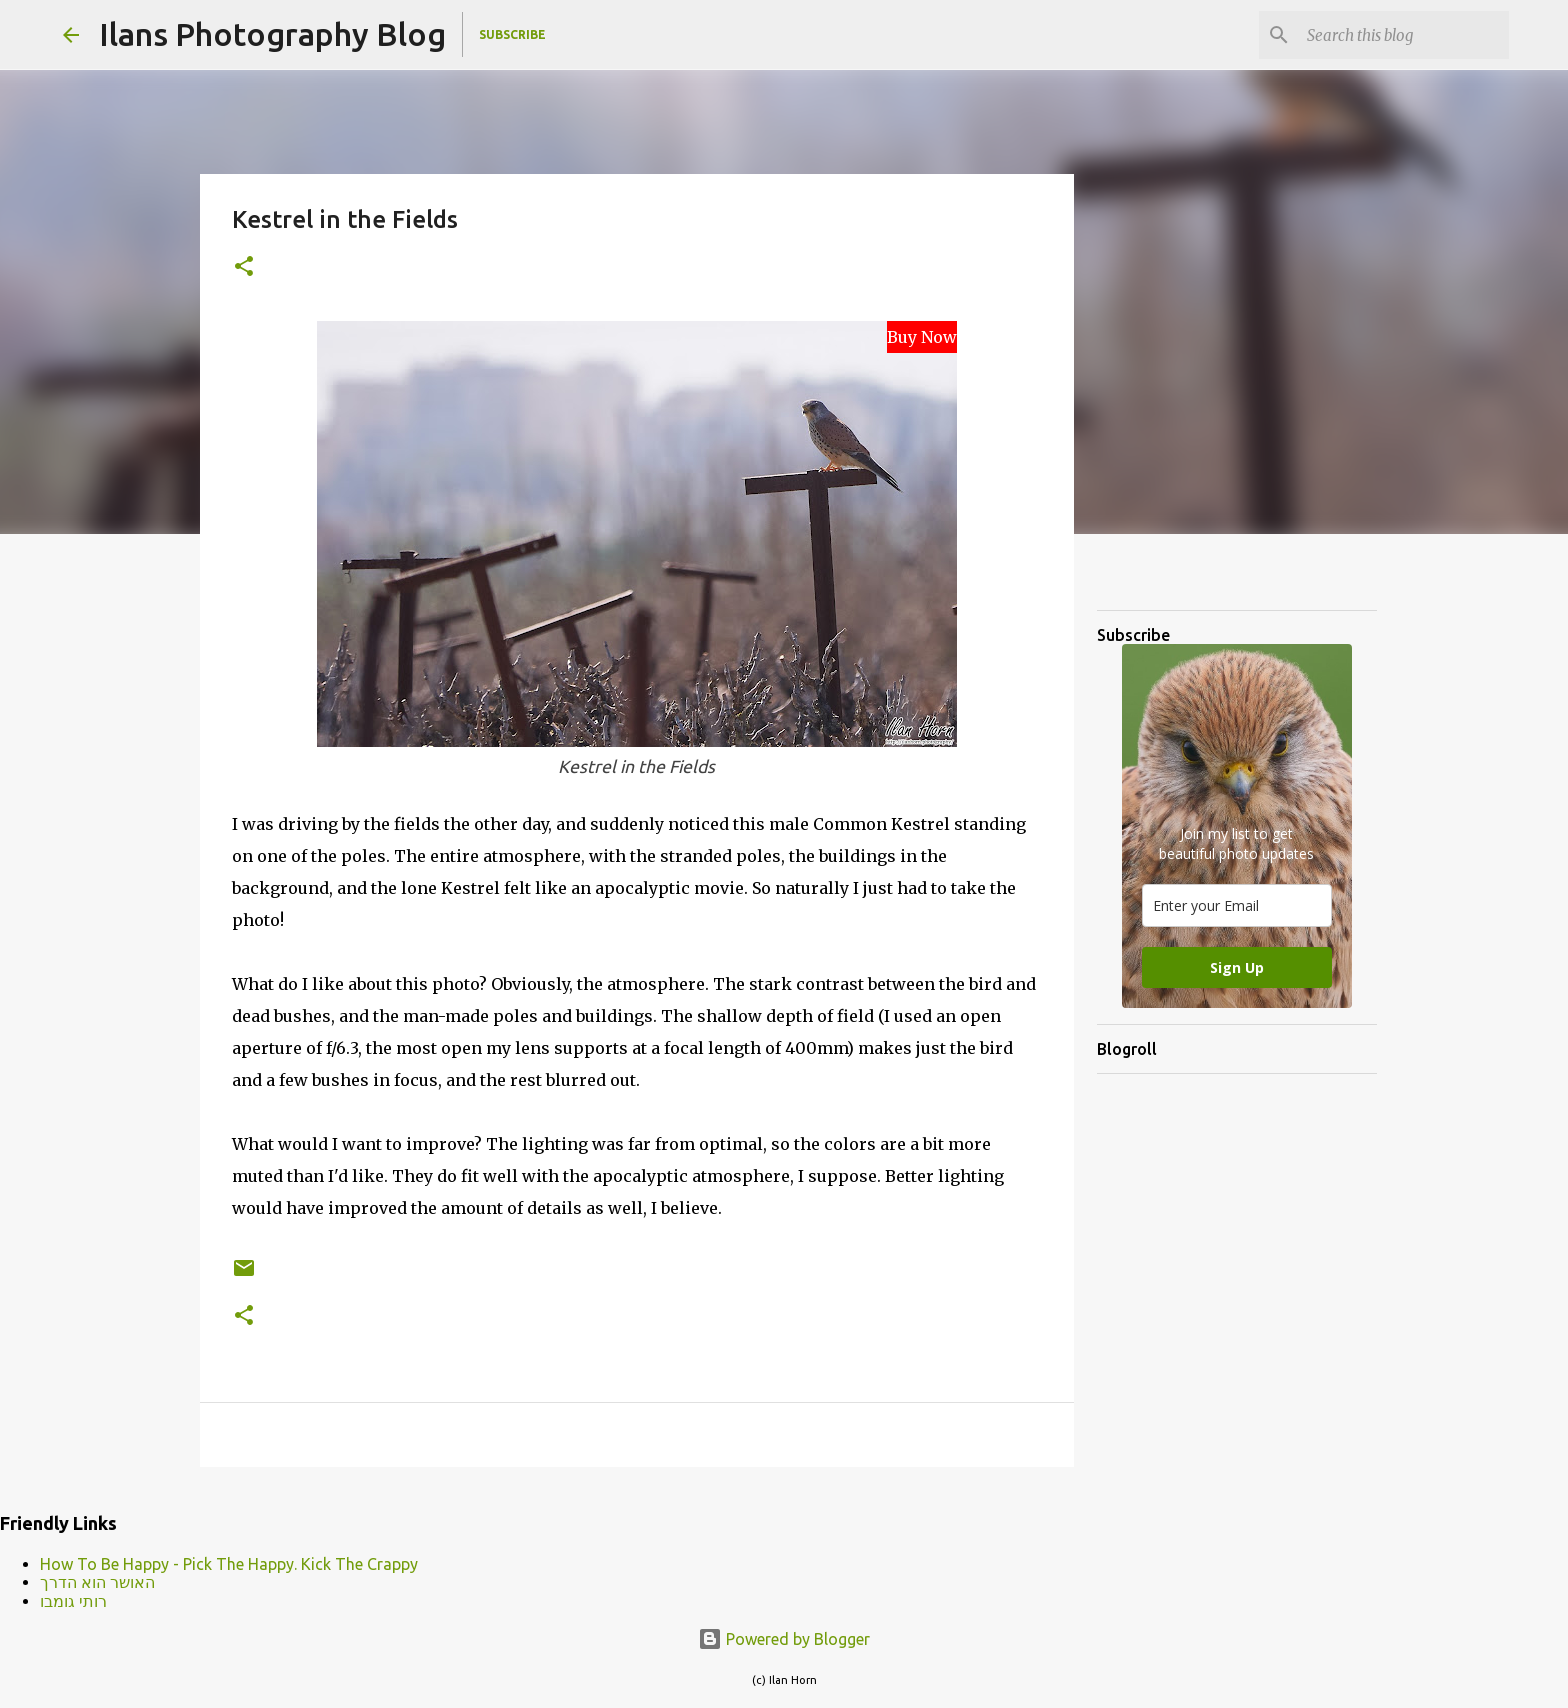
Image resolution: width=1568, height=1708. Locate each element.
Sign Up (1237, 967)
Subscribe (512, 34)
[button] (244, 267)
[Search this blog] (1404, 35)
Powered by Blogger (784, 1639)
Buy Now (922, 337)
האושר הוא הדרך (97, 1582)
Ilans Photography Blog (272, 34)
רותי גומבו (73, 1601)
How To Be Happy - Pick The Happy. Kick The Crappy (229, 1564)
